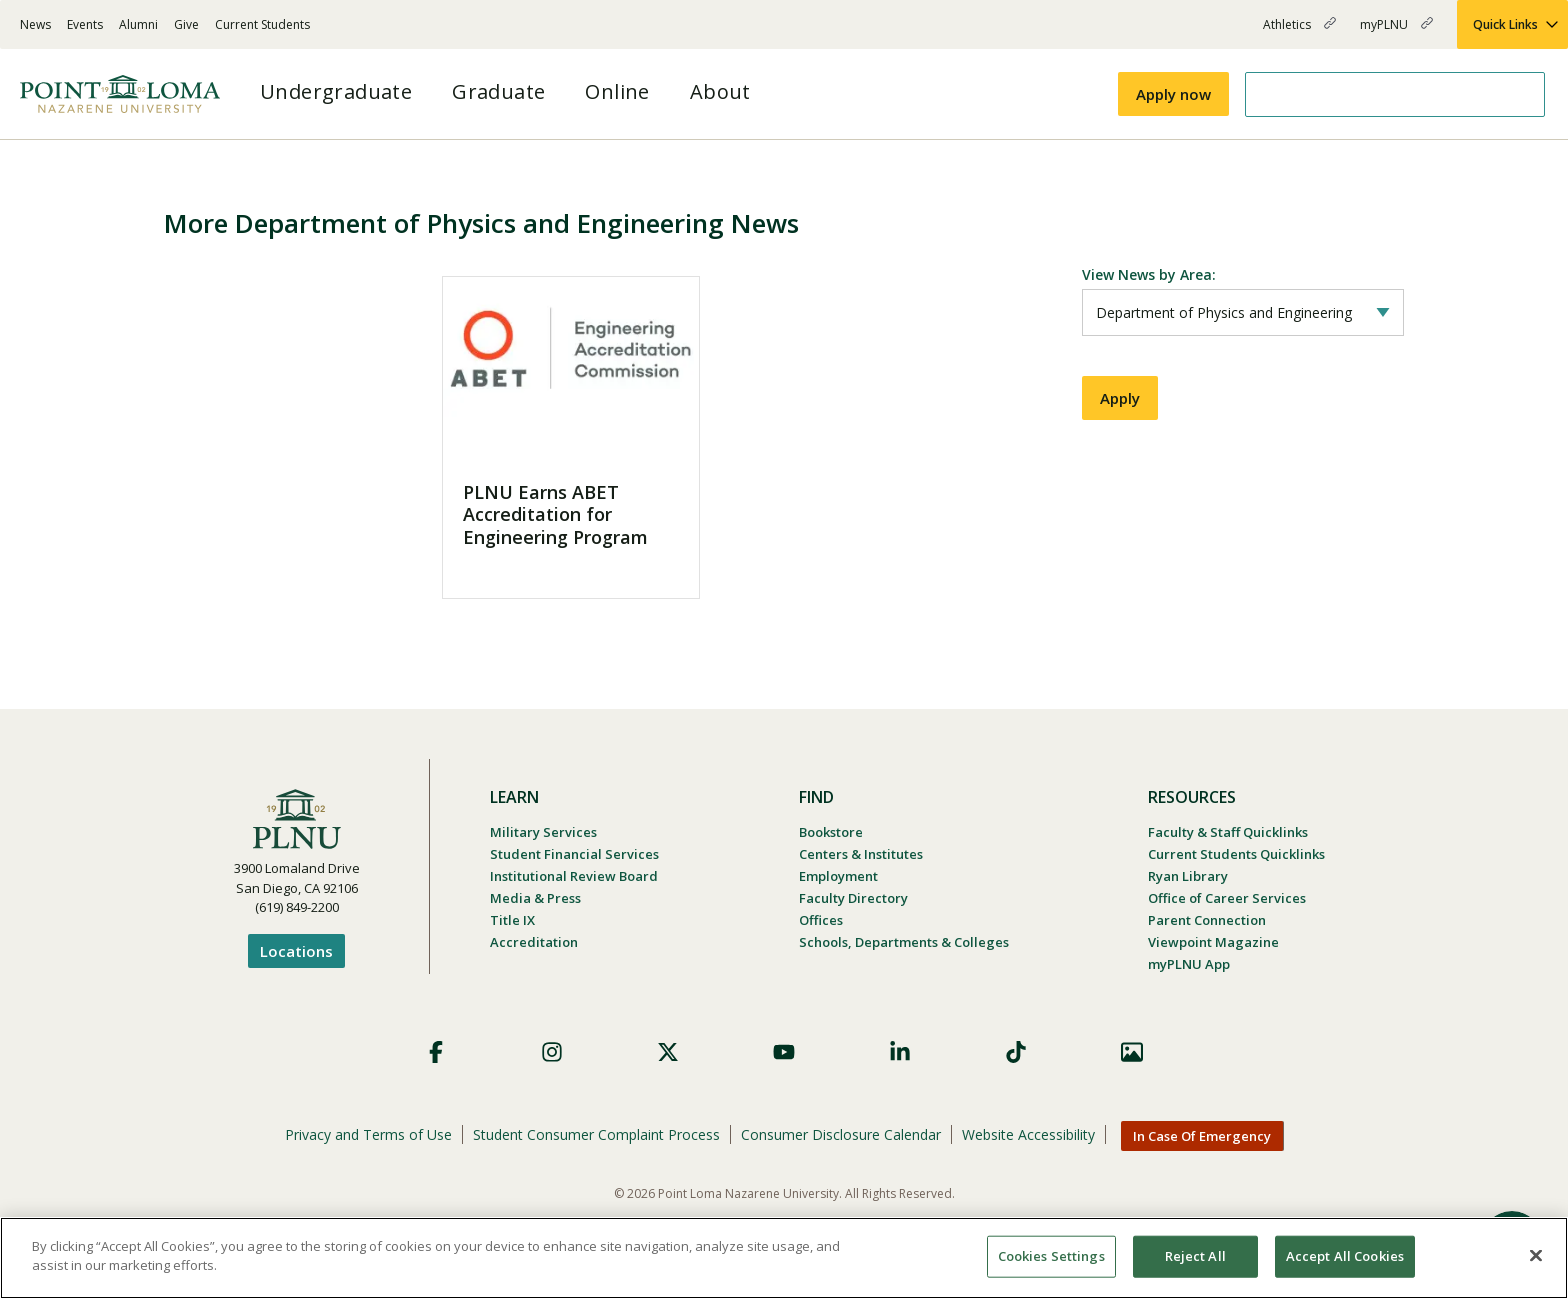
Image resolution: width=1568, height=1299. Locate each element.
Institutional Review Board (574, 876)
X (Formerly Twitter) (668, 1052)
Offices (821, 920)
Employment (838, 876)
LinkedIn (900, 1052)
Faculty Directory (853, 898)
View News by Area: (1149, 274)
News (35, 24)
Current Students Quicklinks (1236, 854)
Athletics (1299, 32)
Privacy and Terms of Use (368, 1134)
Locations (296, 951)
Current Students (262, 24)
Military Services (543, 832)
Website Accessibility (1028, 1134)
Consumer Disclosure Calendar (841, 1134)
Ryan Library (1188, 876)
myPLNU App (1189, 964)
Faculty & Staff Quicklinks (1228, 832)
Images (1132, 1052)
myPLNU (1396, 32)
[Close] (1536, 1255)
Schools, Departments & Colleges (904, 942)
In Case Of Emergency (1202, 1136)
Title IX (512, 920)
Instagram (552, 1052)
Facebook (436, 1052)
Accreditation (534, 942)
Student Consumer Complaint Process (596, 1134)
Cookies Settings (1051, 1256)
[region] (784, 1258)
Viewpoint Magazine (1213, 942)
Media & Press (535, 898)
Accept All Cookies (1345, 1256)
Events (85, 24)
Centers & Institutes (861, 854)
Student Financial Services (574, 854)
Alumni (138, 24)
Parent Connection (1207, 920)
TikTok (1016, 1052)
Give (186, 24)
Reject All (1195, 1256)
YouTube (784, 1052)
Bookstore (831, 832)
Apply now (1173, 94)
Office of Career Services (1227, 898)
